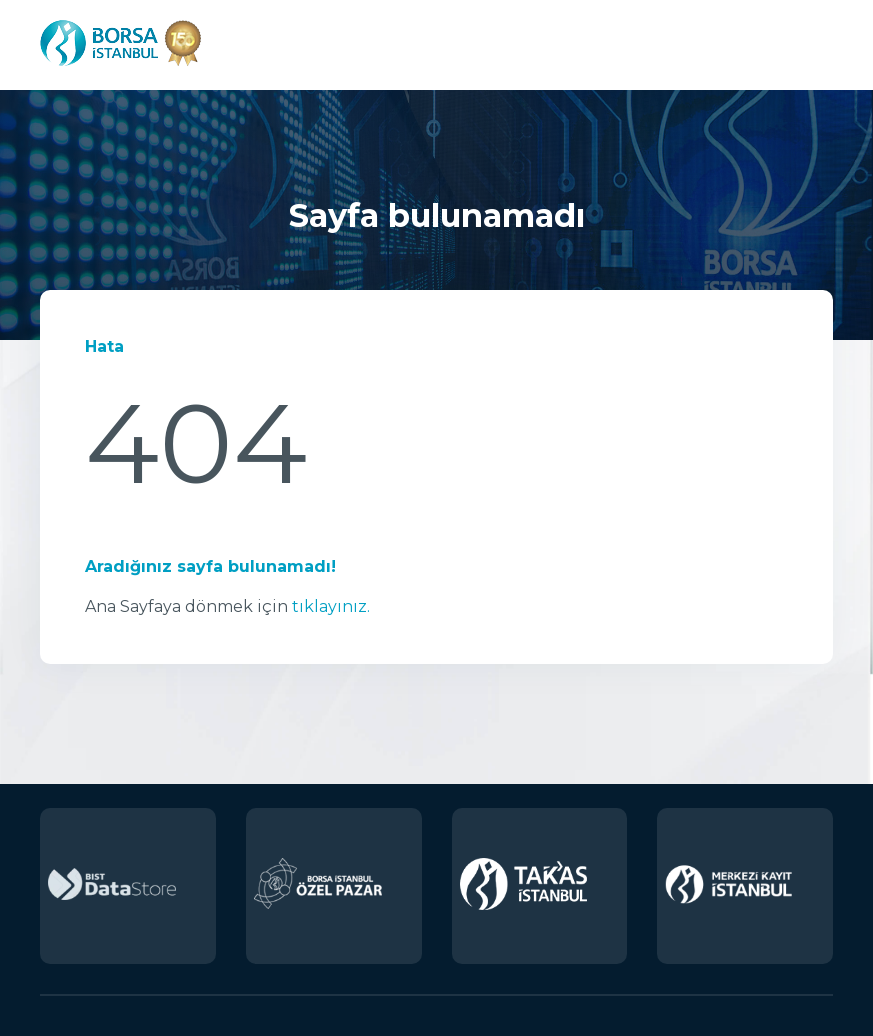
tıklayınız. (331, 606)
